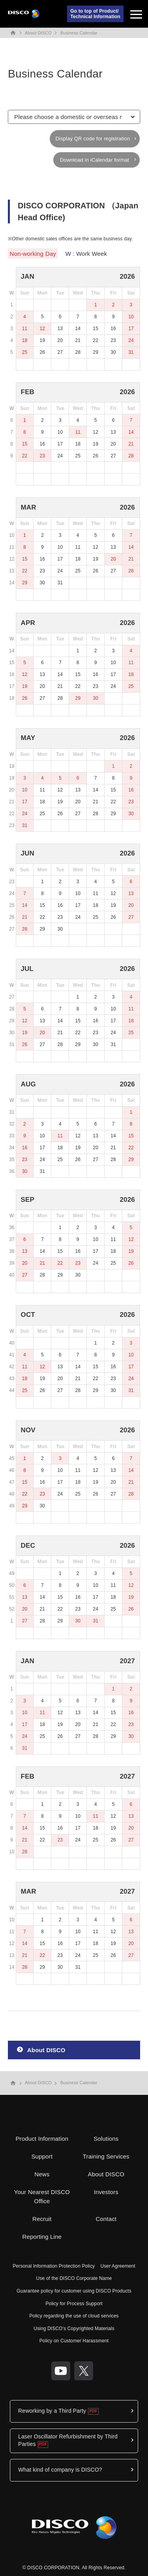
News (41, 2174)
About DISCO (38, 32)
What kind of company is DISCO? (60, 2469)
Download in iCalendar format (94, 160)
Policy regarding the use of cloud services (74, 2316)
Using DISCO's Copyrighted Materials (74, 2328)
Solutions (106, 2138)
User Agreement (117, 2266)
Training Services (106, 2156)
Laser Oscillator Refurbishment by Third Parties (68, 2440)
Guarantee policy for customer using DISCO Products (74, 2291)
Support (41, 2156)
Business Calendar (78, 32)
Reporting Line (42, 2236)
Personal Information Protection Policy (54, 2266)
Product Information (41, 2138)
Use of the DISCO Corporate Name (74, 2278)
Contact (106, 2218)
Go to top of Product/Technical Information (95, 13)
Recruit (42, 2218)
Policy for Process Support (74, 2303)
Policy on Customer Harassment (74, 2341)
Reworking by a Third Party (52, 2411)
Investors (106, 2192)
